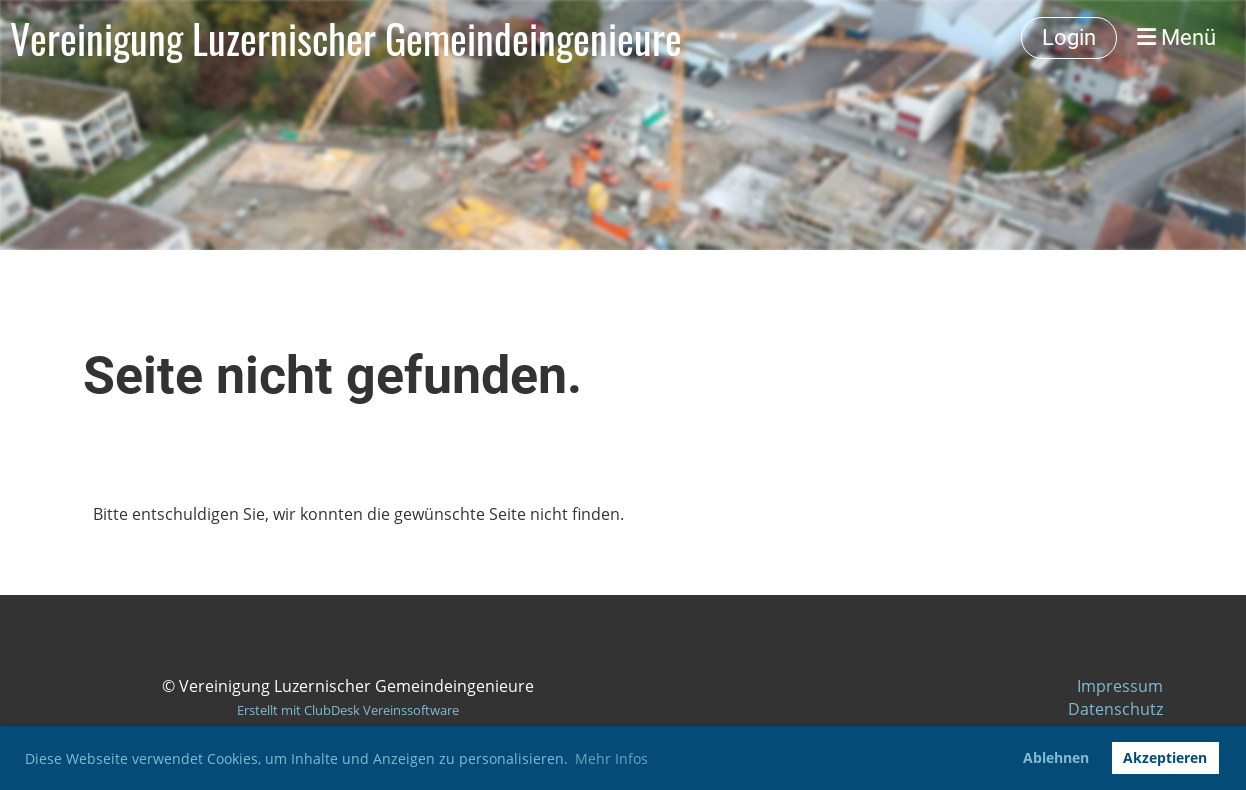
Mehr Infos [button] (611, 758)
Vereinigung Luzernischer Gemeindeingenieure (346, 38)
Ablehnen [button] (1056, 757)
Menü (1176, 37)
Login (1069, 37)
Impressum (1120, 686)
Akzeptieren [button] (1165, 757)
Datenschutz (1115, 709)
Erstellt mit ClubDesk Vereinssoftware (348, 710)
